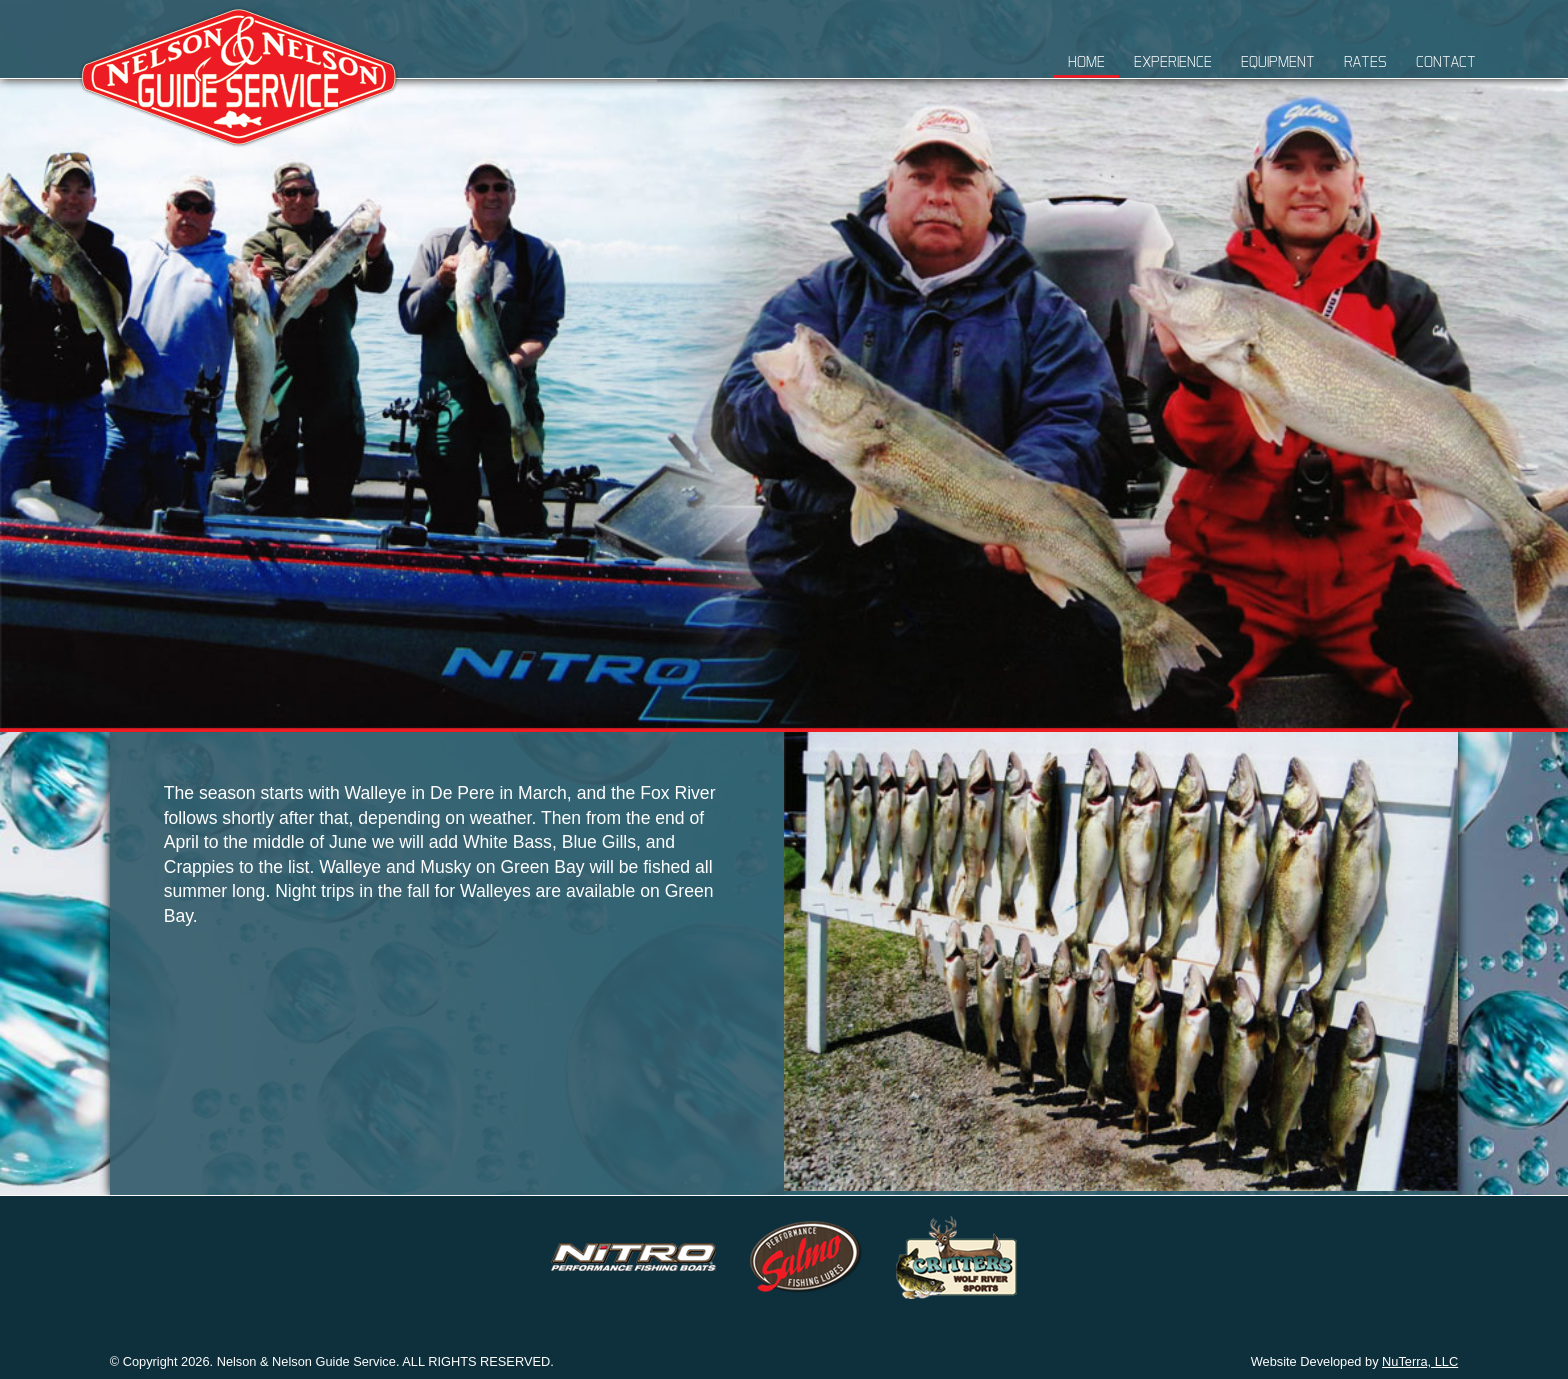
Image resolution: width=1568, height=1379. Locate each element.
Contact (1446, 61)
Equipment (1278, 61)
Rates (1365, 61)
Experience (1173, 61)
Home (1086, 61)
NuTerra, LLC (1420, 1361)
